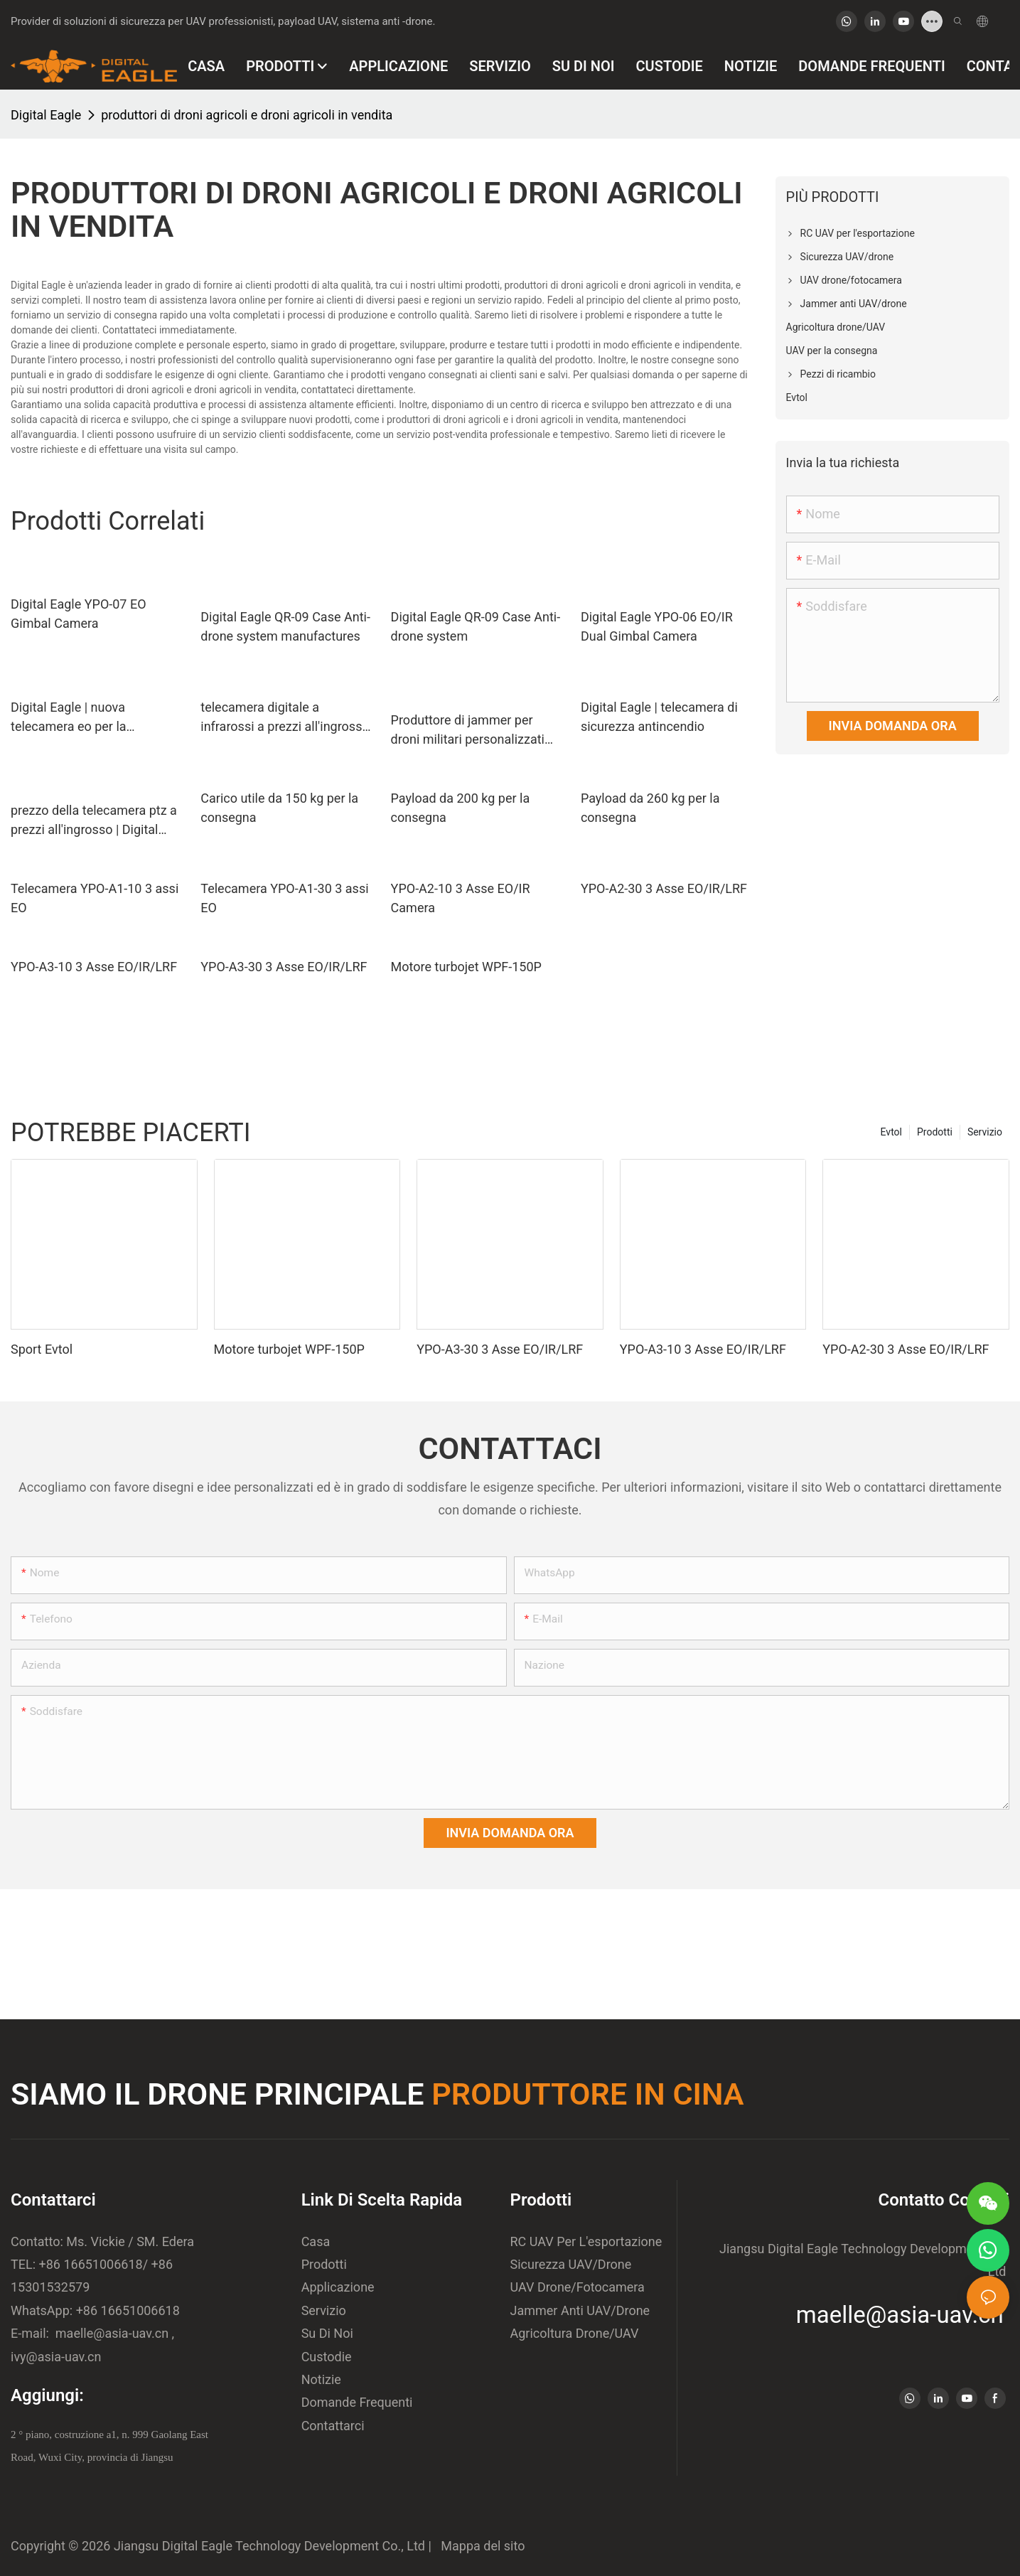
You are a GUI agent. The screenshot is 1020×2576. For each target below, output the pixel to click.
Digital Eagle (46, 114)
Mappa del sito (479, 2545)
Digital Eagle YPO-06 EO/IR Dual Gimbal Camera (657, 626)
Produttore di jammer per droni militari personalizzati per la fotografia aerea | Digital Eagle (476, 730)
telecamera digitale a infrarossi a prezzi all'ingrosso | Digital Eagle (284, 718)
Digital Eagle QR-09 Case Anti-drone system (476, 626)
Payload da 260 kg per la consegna (650, 808)
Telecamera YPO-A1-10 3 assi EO (94, 898)
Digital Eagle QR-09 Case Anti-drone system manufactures (285, 626)
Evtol (891, 1132)
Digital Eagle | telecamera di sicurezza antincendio (659, 717)
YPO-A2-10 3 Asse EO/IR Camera (460, 898)
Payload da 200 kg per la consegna (460, 808)
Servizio (984, 1132)
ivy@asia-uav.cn (56, 2356)
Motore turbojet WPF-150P (466, 966)
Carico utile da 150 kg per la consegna (279, 808)
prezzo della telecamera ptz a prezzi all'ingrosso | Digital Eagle (94, 821)
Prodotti (934, 1132)
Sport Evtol (42, 1349)
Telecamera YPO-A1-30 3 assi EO (284, 898)
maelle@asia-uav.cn (110, 2333)
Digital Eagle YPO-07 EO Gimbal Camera (78, 614)
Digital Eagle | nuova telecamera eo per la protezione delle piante (75, 718)
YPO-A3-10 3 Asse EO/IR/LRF (94, 966)
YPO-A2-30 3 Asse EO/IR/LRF (664, 888)
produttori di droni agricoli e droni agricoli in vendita (246, 114)
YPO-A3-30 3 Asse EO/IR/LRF (283, 966)
